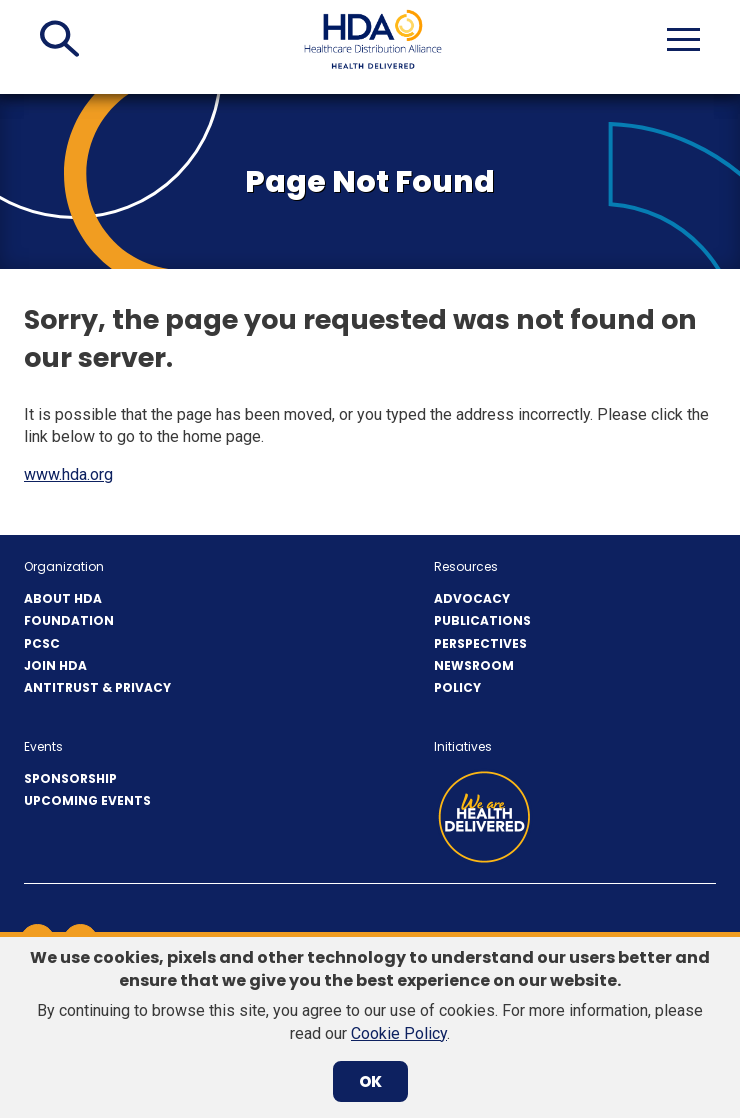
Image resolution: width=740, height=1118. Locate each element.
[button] (59, 39)
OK (370, 1081)
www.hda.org (68, 474)
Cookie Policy (399, 1033)
